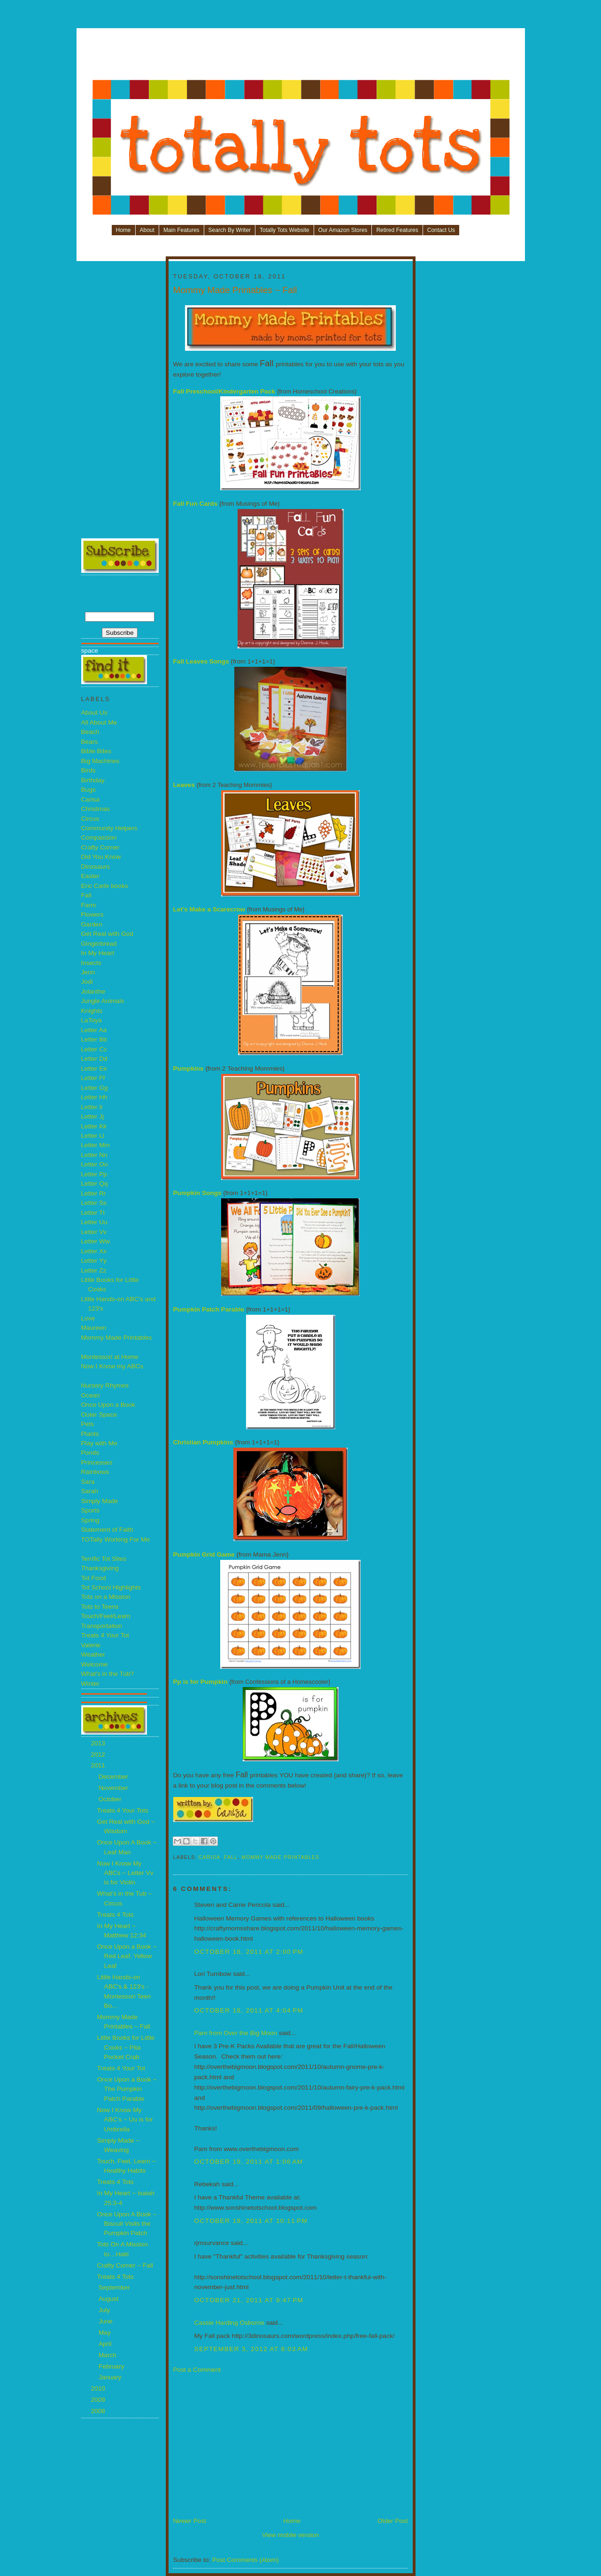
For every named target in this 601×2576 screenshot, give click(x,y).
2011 (99, 1765)
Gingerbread (99, 943)
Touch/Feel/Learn (106, 1616)
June (106, 2321)
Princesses (97, 1462)
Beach (90, 731)
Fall (86, 895)
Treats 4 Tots (115, 1914)
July (105, 2310)
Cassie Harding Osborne (229, 2322)
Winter (90, 1683)
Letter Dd (94, 1058)
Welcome (94, 1664)
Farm (88, 905)
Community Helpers (109, 828)
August (109, 2298)
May (106, 2332)
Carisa (90, 799)
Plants (90, 1433)
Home (123, 230)
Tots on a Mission (106, 1596)
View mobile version (290, 2534)
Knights (92, 1010)
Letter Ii (92, 1107)
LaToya (91, 1020)
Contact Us (441, 230)
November (114, 1787)
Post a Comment (197, 2369)
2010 (99, 2388)
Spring (90, 1520)
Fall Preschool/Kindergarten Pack (224, 391)
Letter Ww (95, 1241)
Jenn (88, 972)
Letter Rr (93, 1193)
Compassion (99, 837)
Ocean (90, 1395)
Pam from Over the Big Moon (235, 2032)
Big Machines (100, 760)
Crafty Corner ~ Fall (125, 2265)
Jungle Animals (102, 1000)
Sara (88, 1481)
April (106, 2343)
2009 (99, 2399)
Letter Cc (94, 1049)
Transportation (101, 1625)
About (147, 230)
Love (88, 1318)
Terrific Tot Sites (103, 1558)
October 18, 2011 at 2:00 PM (249, 1951)
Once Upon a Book (108, 1404)
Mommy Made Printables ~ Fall (235, 290)
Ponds (90, 1452)
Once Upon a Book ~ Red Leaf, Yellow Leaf (127, 1956)
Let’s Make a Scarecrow (209, 909)
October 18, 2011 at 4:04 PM (249, 2010)
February (112, 2366)
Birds (88, 770)
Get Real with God (107, 933)
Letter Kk (94, 1126)
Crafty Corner (100, 847)
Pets (87, 1423)
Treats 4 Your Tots (122, 1810)
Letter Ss (94, 1202)
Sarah (89, 1491)
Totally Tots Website (284, 230)
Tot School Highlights (111, 1587)
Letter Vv (94, 1231)
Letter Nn (94, 1154)
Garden (92, 924)
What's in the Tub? (107, 1673)
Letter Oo (94, 1164)
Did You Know (101, 856)
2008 (99, 2410)
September (115, 2287)
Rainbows (95, 1471)
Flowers (92, 914)
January (111, 2377)
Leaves (184, 784)
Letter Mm (95, 1145)
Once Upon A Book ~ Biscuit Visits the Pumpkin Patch (127, 2224)
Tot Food (93, 1577)
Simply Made (99, 1500)
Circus (90, 818)
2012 (99, 1754)
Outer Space (99, 1414)
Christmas (95, 808)
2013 (99, 1743)
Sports (90, 1510)
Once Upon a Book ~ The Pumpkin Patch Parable (127, 2089)
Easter (90, 875)
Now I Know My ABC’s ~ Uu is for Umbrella (125, 2119)
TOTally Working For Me (115, 1539)
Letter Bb (94, 1039)
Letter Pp (94, 1174)
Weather (93, 1654)
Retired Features (397, 230)
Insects (91, 962)
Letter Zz (94, 1270)
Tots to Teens (100, 1606)
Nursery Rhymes (105, 1385)
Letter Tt (93, 1212)
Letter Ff (93, 1077)
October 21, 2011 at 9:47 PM (249, 2300)
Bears (89, 741)
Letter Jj (92, 1116)
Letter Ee (94, 1068)
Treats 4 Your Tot (105, 1635)
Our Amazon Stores (343, 230)
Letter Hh (94, 1097)
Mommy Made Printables (116, 1337)
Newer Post (190, 2520)
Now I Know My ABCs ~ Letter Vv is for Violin (125, 1873)
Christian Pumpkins (203, 1442)
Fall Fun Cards (195, 503)
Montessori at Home (110, 1356)
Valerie (90, 1645)
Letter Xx (94, 1251)
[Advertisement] (301, 57)
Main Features (181, 230)
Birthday (93, 780)
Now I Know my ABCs (112, 1366)
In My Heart (98, 952)
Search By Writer (229, 230)
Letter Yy (94, 1260)
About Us (94, 712)
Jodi (87, 981)
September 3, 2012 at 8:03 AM (251, 2348)
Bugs (88, 789)
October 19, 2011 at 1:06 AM (248, 2161)
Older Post (393, 2520)
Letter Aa (94, 1029)
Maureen (94, 1327)
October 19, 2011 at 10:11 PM (251, 2220)
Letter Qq (94, 1183)
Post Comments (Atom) (245, 2559)
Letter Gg (94, 1087)
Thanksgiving (100, 1568)
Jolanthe (93, 991)
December (114, 1776)
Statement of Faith (107, 1529)
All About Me (99, 722)
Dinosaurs (95, 866)
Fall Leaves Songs (201, 661)
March (108, 2355)
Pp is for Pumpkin (200, 1681)
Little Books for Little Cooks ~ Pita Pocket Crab (126, 2047)
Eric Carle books (104, 885)
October (111, 1799)
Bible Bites (96, 751)
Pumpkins (188, 1068)
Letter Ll (92, 1135)
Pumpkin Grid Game (204, 1554)
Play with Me (99, 1443)
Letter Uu (94, 1222)
